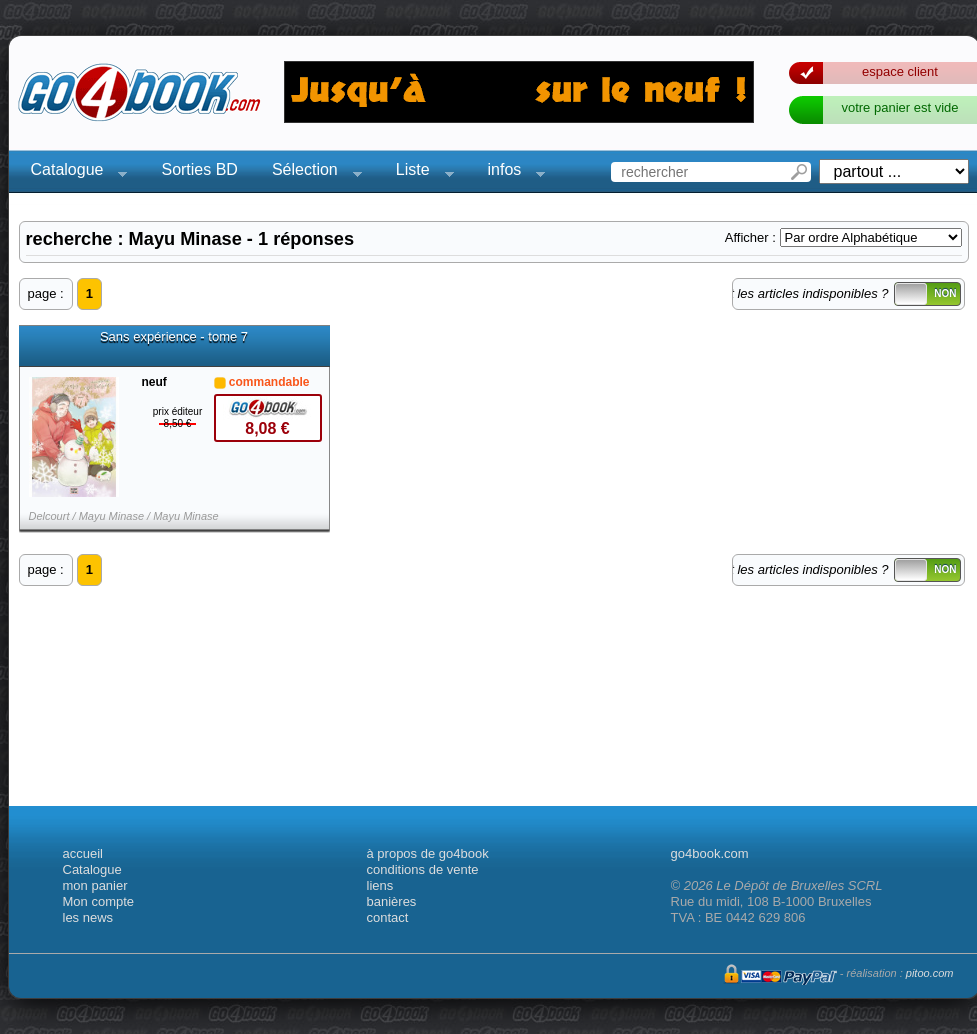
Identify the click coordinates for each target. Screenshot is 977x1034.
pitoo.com (930, 973)
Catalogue (73, 172)
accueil (83, 853)
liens (380, 885)
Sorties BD (199, 169)
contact (388, 917)
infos (511, 172)
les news (88, 917)
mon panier (95, 885)
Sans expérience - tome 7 (174, 337)
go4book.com (710, 853)
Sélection (311, 172)
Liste (419, 172)
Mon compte (99, 901)
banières (392, 901)
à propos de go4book (428, 853)
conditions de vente (423, 869)
